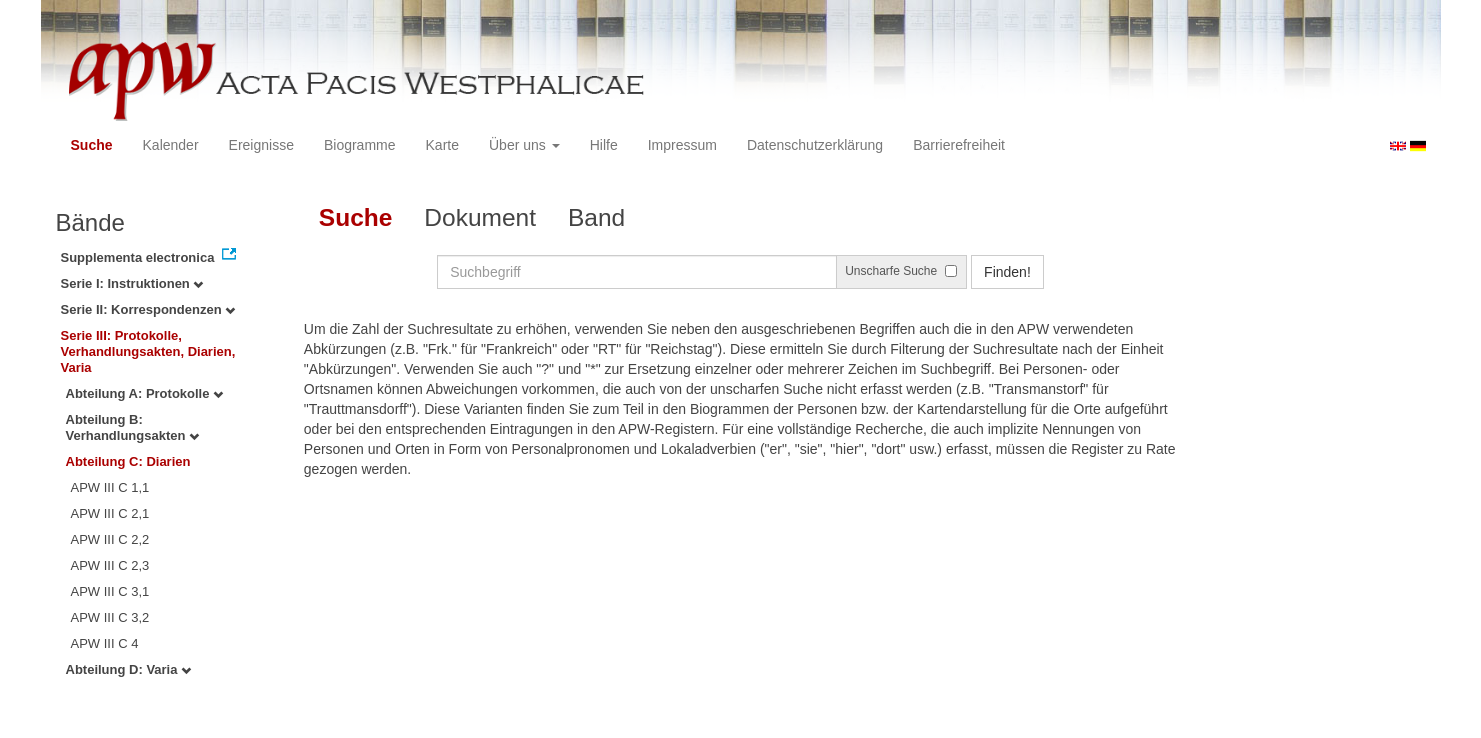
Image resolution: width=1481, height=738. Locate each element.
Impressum (682, 145)
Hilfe (604, 145)
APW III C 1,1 (110, 487)
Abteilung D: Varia (129, 669)
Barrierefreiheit (959, 145)
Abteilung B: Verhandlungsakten (133, 427)
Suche (92, 145)
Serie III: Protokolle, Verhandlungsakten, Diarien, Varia (148, 351)
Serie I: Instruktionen (132, 283)
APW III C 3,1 (110, 591)
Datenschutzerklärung (815, 145)
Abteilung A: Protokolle (145, 393)
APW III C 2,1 (110, 513)
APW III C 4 (105, 643)
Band (596, 217)
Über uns (524, 145)
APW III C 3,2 (110, 617)
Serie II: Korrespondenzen (148, 309)
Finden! (1007, 272)
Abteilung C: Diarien (128, 461)
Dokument (480, 217)
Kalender (171, 145)
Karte (442, 145)
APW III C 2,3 (110, 565)
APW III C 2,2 (110, 539)
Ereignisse (261, 145)
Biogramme (360, 145)
